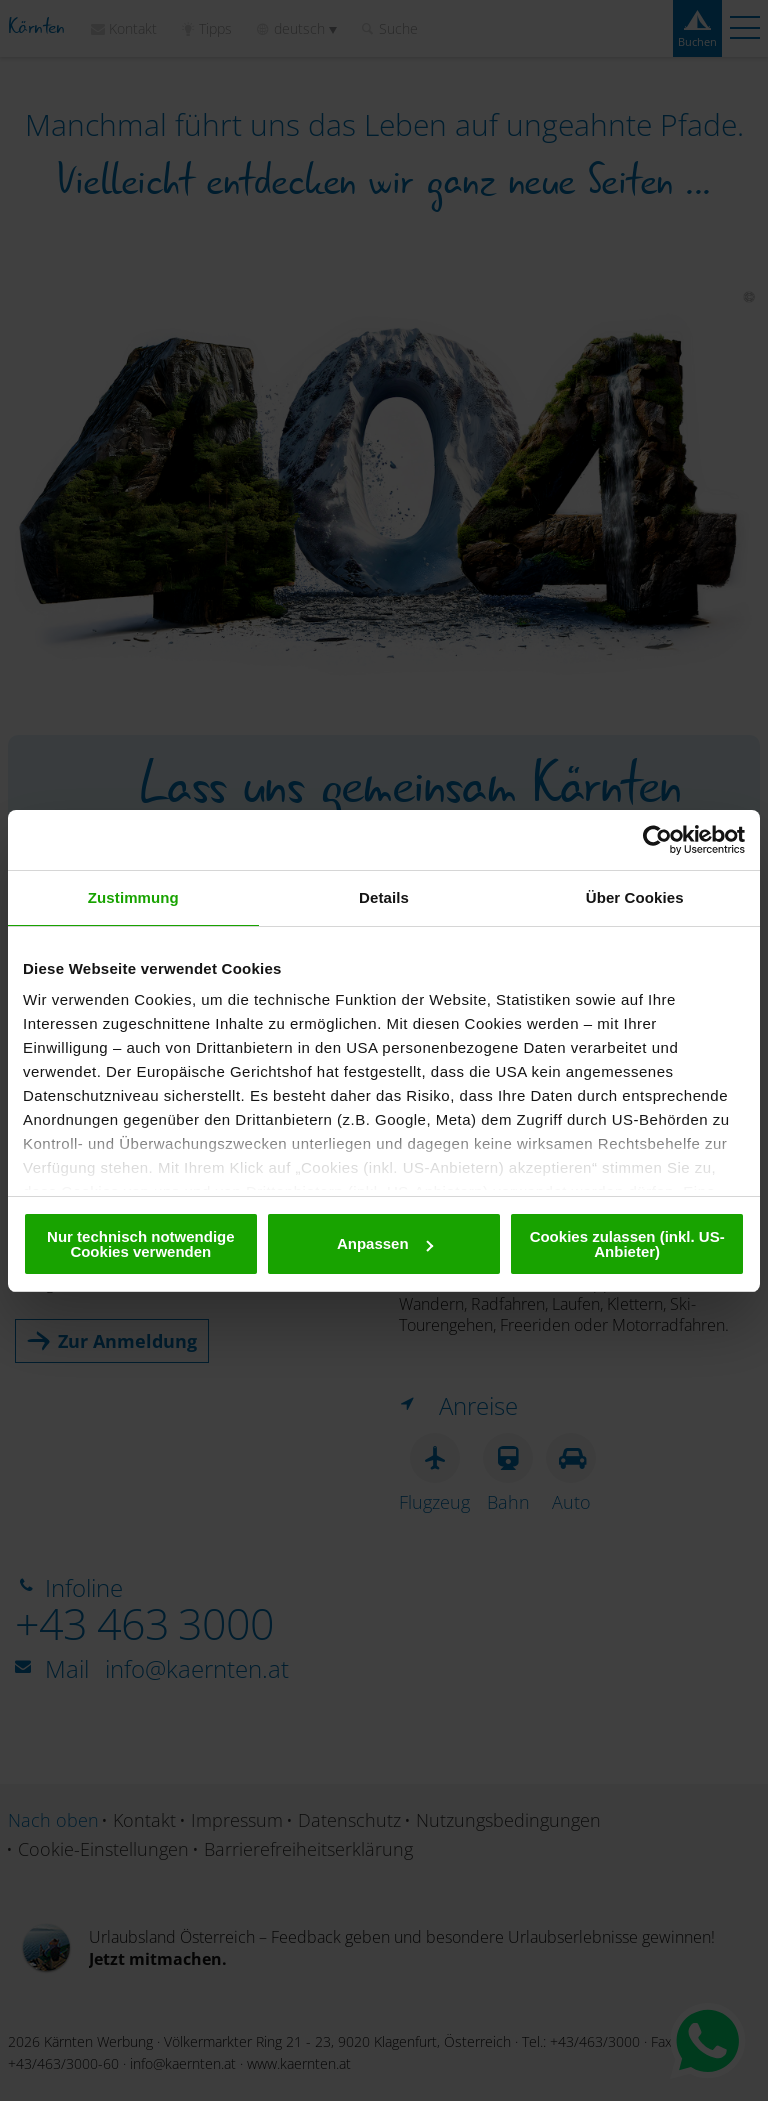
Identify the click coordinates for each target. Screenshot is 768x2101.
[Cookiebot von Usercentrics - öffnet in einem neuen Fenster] (657, 840)
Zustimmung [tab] (133, 897)
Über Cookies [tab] (635, 897)
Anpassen (385, 1243)
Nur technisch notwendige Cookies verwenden (141, 1244)
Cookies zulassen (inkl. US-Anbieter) (627, 1244)
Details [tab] (384, 897)
